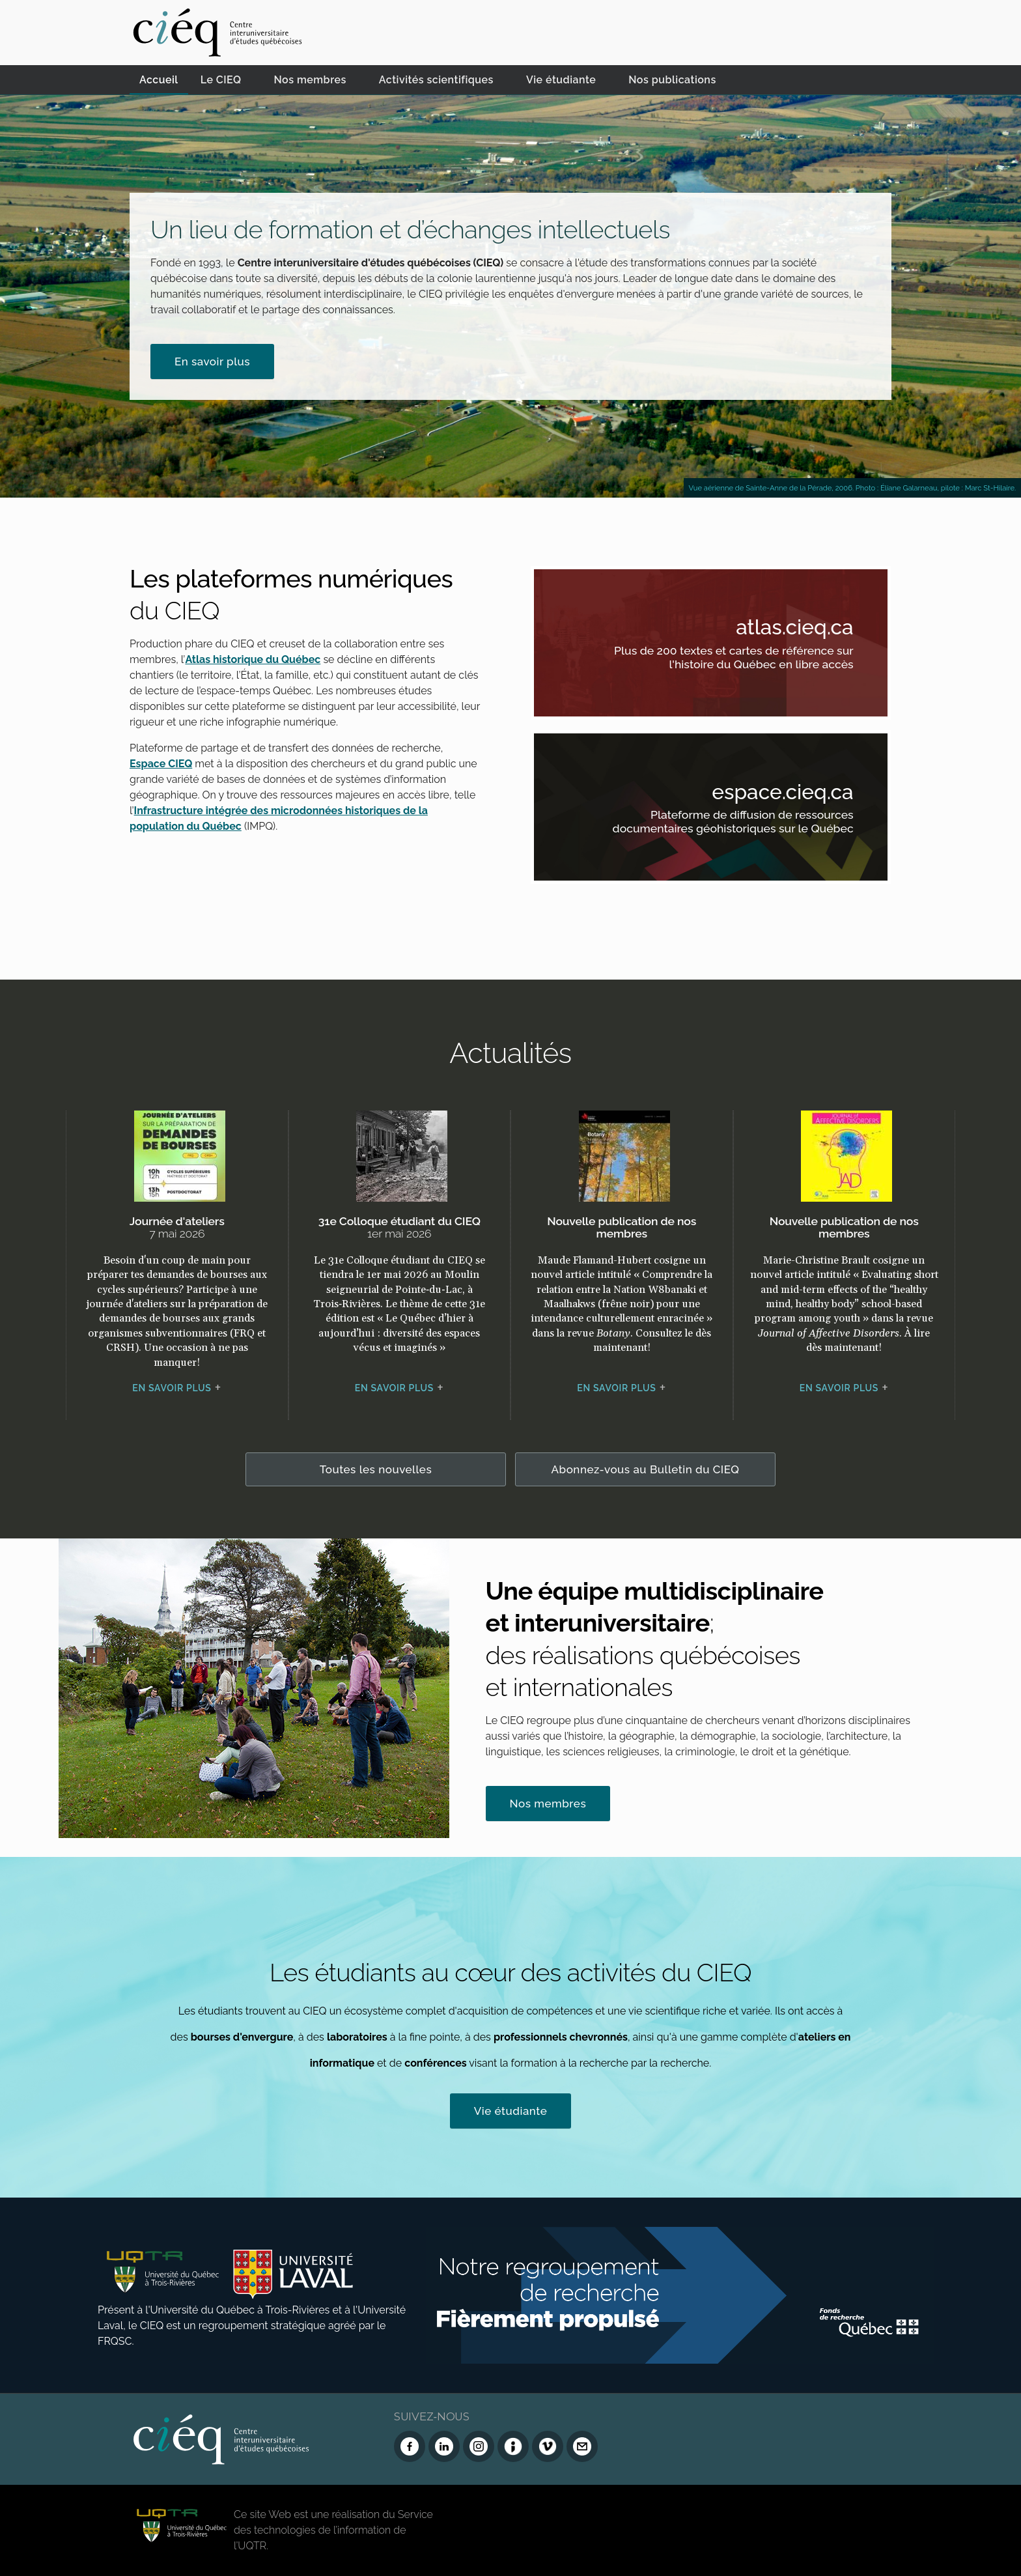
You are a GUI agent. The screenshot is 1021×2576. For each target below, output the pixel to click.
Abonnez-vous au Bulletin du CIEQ (646, 1469)
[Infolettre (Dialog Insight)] (513, 2446)
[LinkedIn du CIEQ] (444, 2446)
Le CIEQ (221, 80)
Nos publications (672, 80)
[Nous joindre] (582, 2446)
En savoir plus (212, 361)
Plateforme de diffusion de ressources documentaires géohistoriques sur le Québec (728, 824)
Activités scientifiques (436, 80)
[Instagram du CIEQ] (478, 2446)
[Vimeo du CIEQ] (547, 2446)
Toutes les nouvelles (376, 1469)
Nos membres (310, 80)
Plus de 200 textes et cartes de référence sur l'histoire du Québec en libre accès (728, 659)
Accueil (158, 80)
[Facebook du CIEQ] (409, 2446)
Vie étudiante (561, 80)
